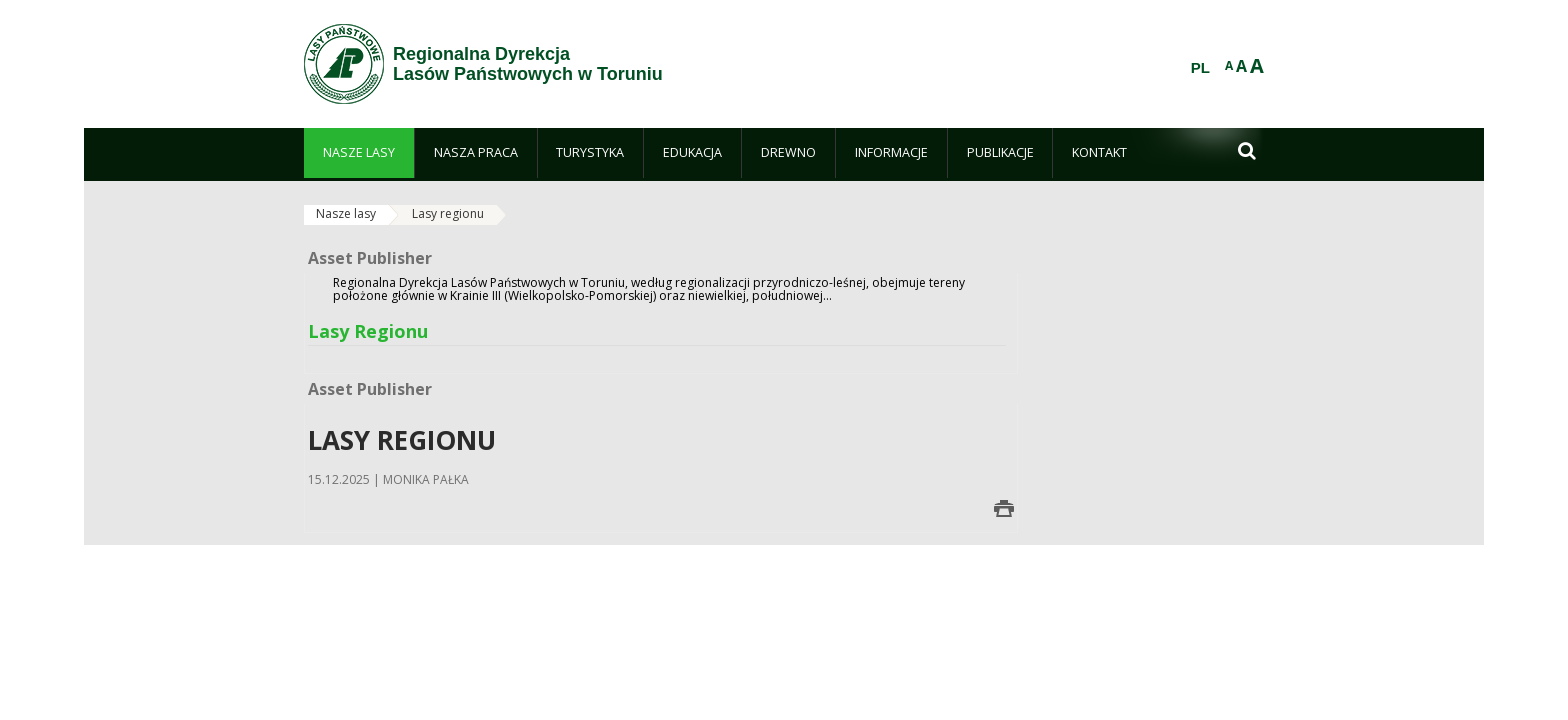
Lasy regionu (448, 213)
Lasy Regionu (368, 331)
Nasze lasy (346, 213)
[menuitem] (359, 153)
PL (1200, 68)
